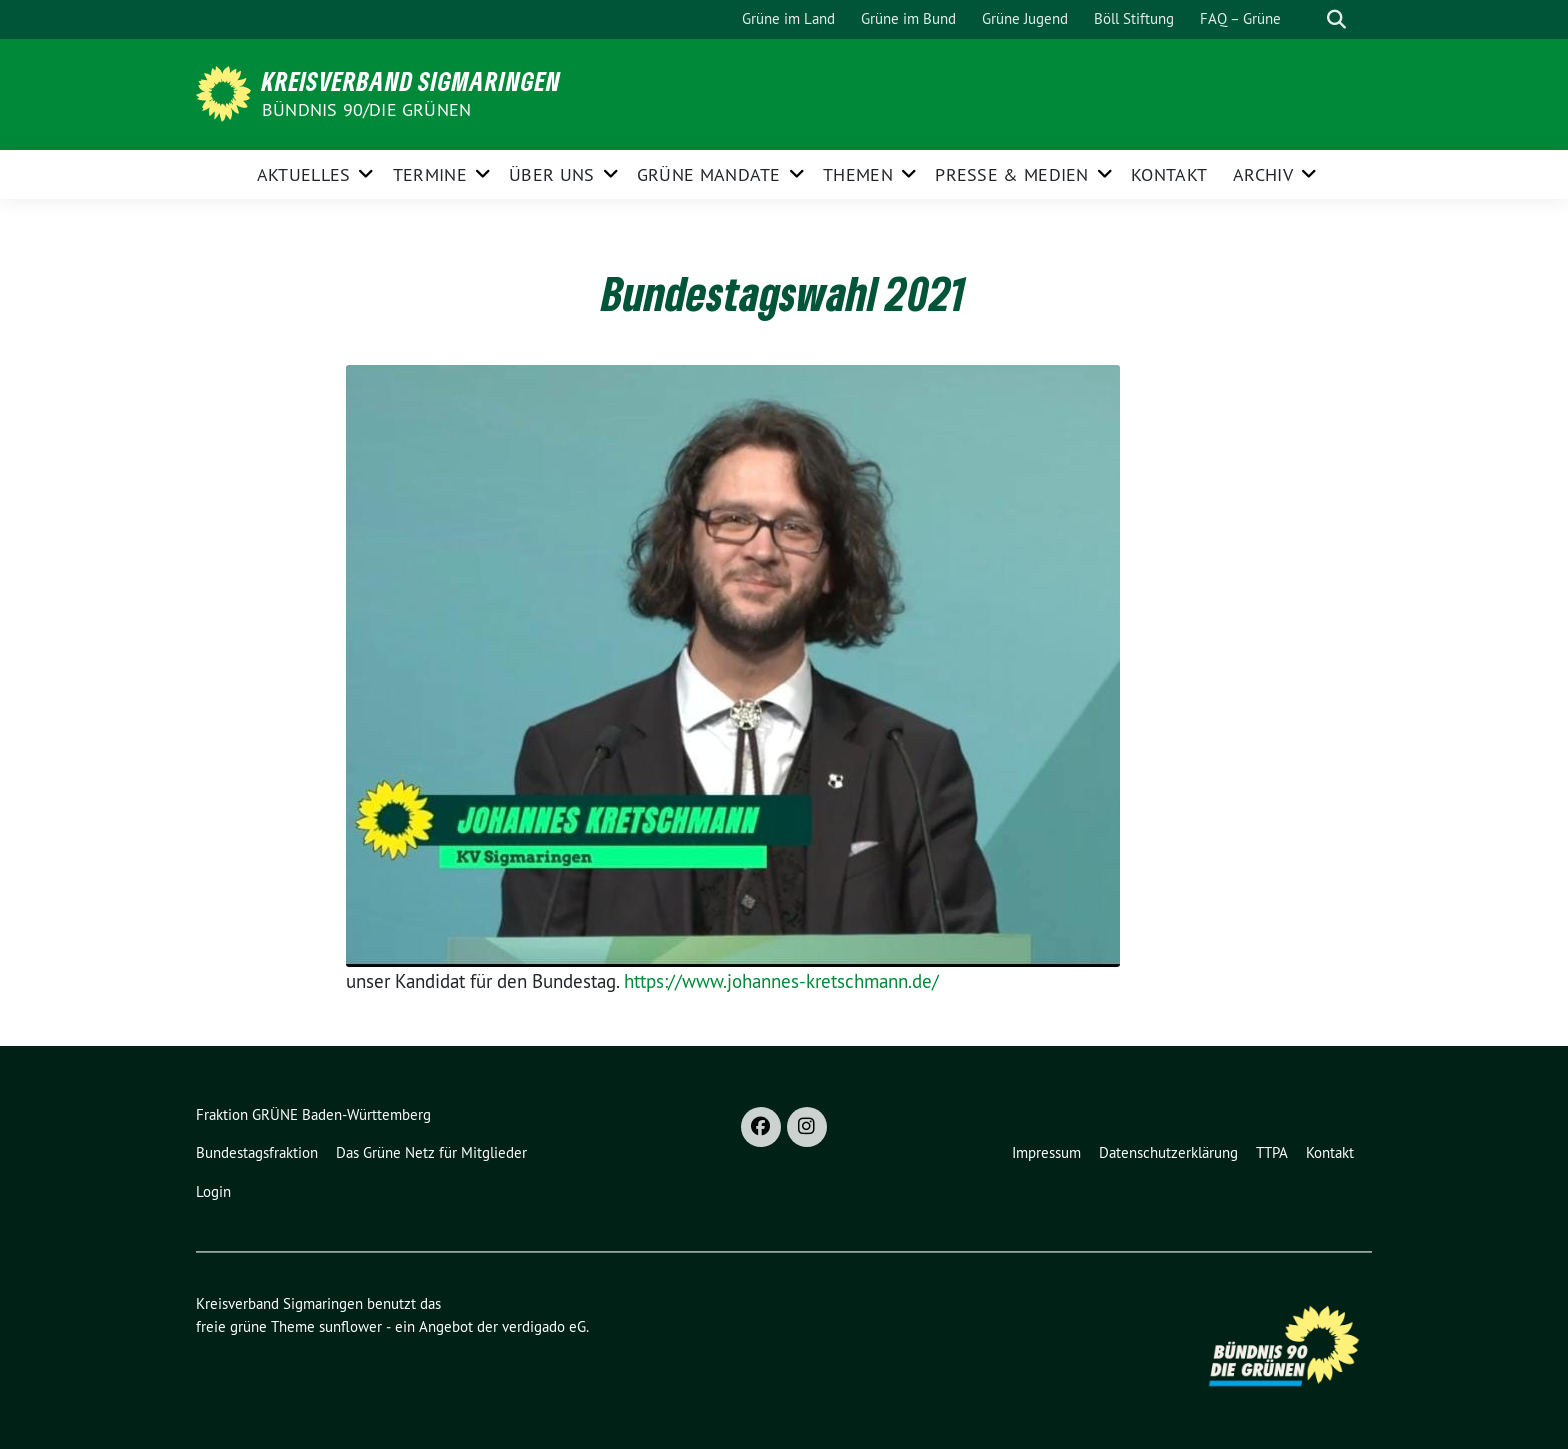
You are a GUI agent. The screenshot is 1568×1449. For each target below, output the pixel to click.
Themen (858, 174)
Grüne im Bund (908, 18)
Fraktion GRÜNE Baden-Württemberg (313, 1114)
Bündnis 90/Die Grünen (366, 109)
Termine (430, 174)
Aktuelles (304, 174)
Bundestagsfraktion (257, 1152)
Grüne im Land (788, 18)
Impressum (1046, 1152)
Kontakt (1169, 174)
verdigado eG (544, 1326)
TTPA (1272, 1152)
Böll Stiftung (1134, 18)
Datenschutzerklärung (1168, 1152)
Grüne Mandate (709, 174)
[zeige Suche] (1336, 19)
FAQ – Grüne (1240, 18)
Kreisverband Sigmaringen (411, 81)
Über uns (551, 174)
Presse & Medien (1012, 174)
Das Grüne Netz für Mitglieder (431, 1152)
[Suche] (1308, 19)
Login (213, 1191)
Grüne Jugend (1025, 18)
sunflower (350, 1326)
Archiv (1263, 174)
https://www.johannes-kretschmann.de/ (781, 981)
